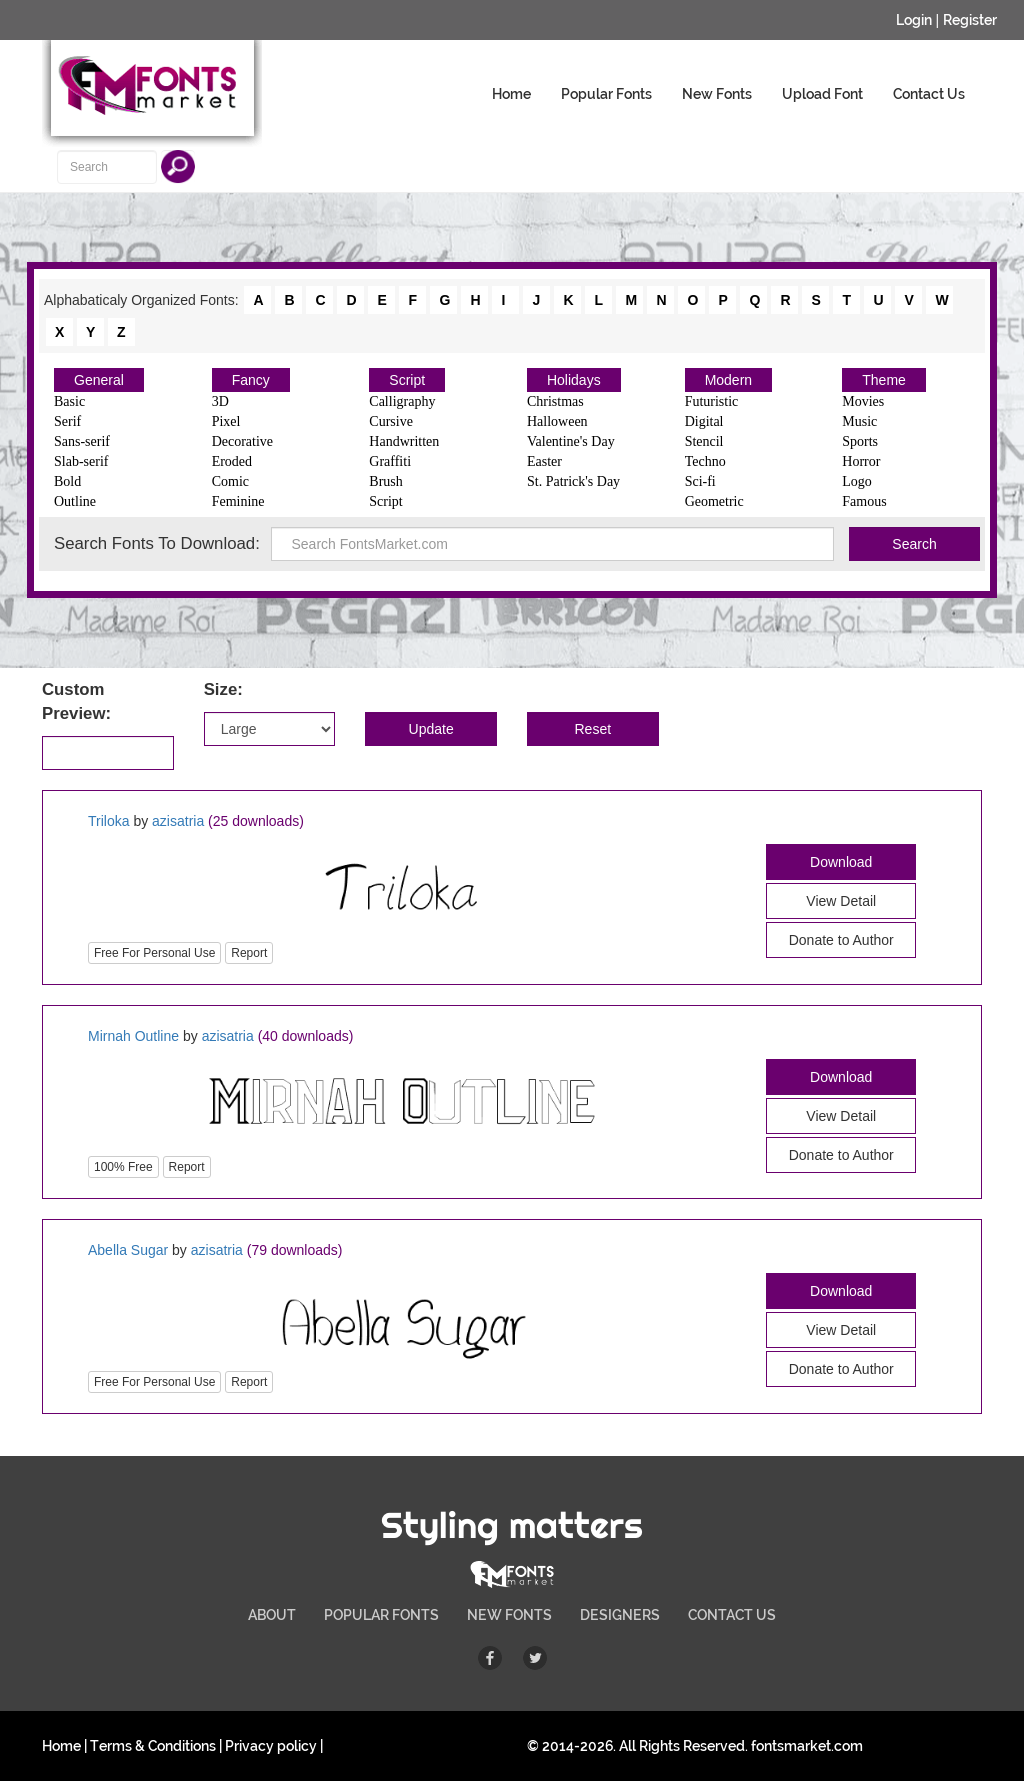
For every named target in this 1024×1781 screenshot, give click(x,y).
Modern (728, 380)
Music (859, 421)
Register (970, 20)
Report (249, 953)
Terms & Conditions (153, 1746)
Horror (861, 461)
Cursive (391, 421)
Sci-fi (700, 481)
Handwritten (404, 441)
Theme (884, 380)
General (99, 380)
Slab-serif (81, 461)
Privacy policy (271, 1746)
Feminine (238, 501)
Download (841, 862)
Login (914, 20)
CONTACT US (732, 1615)
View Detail (841, 901)
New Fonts (717, 94)
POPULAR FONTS (381, 1615)
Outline (75, 501)
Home (511, 94)
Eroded (232, 461)
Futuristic (712, 401)
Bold (67, 481)
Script (407, 380)
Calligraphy (402, 401)
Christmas (555, 401)
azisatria (178, 821)
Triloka (109, 821)
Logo (857, 481)
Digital (704, 421)
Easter (544, 461)
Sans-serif (82, 441)
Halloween (557, 421)
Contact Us (929, 94)
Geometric (714, 501)
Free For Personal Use (154, 953)
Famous (864, 501)
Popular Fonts (606, 94)
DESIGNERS (620, 1615)
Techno (705, 461)
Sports (860, 441)
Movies (863, 401)
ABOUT (272, 1615)
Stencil (704, 441)
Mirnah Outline (133, 1036)
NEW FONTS (509, 1615)
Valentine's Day (571, 441)
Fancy (251, 380)
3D (220, 401)
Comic (230, 481)
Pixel (226, 421)
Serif (67, 421)
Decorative (242, 441)
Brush (385, 481)
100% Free (123, 1167)
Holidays (574, 380)
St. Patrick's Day (573, 481)
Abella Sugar (128, 1250)
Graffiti (390, 461)
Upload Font (822, 94)
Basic (69, 401)
